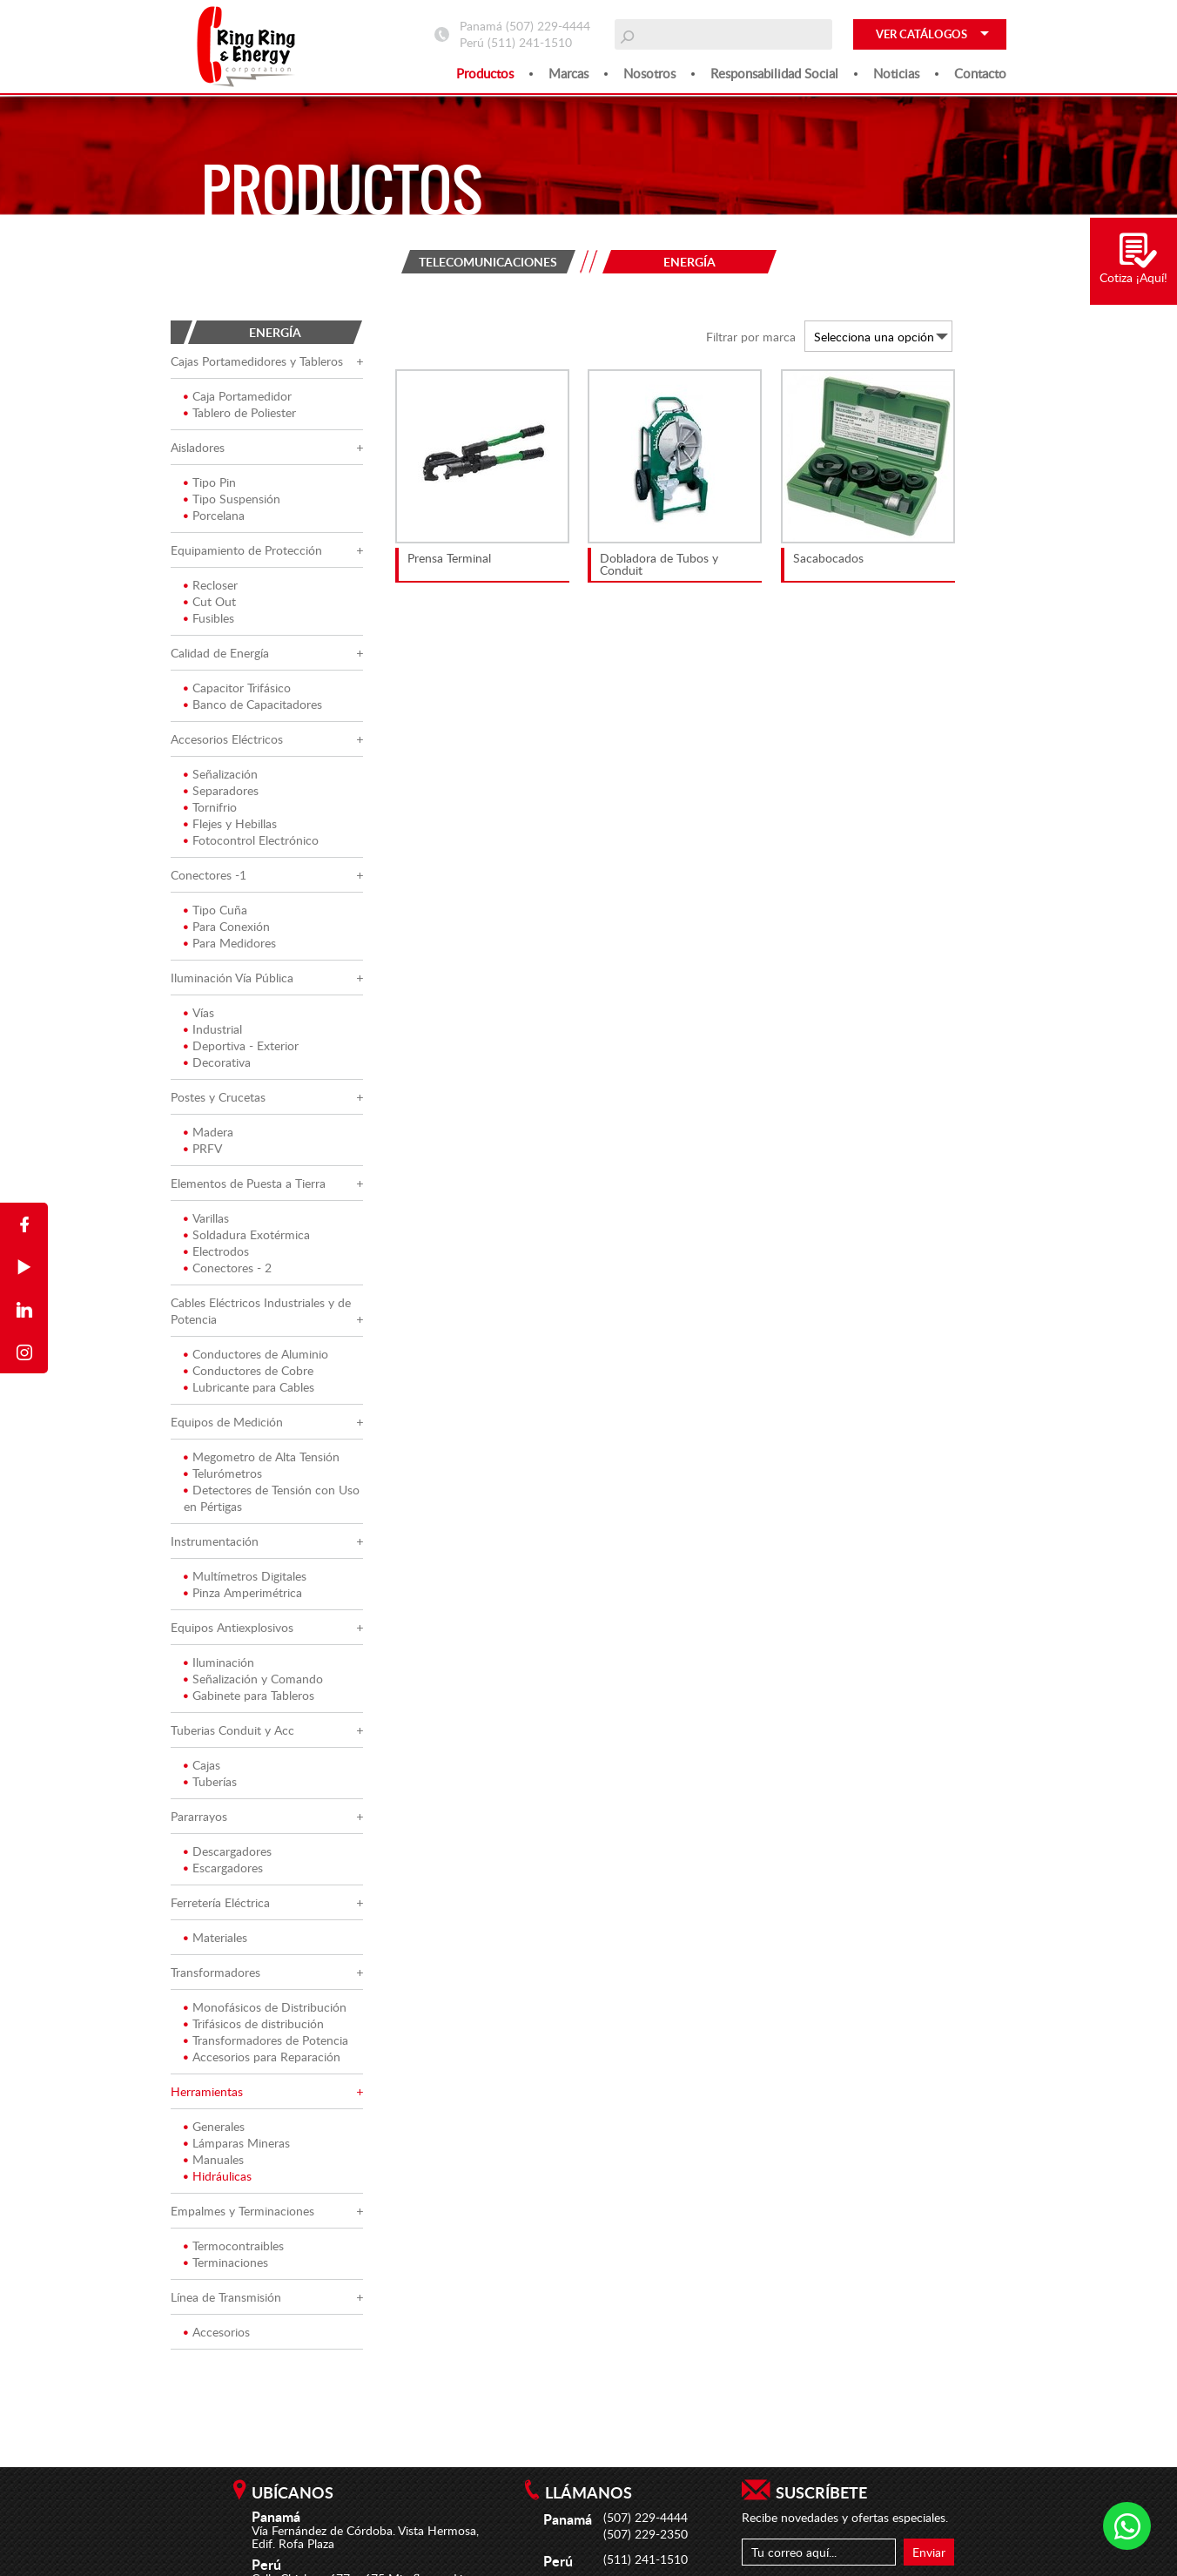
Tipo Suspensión (232, 498)
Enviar (928, 2552)
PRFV (203, 1148)
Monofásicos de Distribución (265, 2007)
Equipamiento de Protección (246, 550)
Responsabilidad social (774, 73)
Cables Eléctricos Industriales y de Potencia (261, 1310)
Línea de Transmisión (226, 2297)
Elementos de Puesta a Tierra (248, 1183)
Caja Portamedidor (238, 396)
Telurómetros (223, 1473)
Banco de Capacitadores (253, 704)
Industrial (213, 1029)
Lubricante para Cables (249, 1387)
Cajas (202, 1765)
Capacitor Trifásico (237, 687)
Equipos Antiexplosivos (232, 1627)
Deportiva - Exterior (241, 1045)
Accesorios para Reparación (262, 2056)
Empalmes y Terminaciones (242, 2210)
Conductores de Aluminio (256, 1353)
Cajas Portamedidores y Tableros (257, 361)
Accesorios (217, 2331)
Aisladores (198, 447)
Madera (208, 1131)
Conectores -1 (208, 875)
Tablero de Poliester (240, 412)
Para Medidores (230, 942)
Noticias (896, 73)
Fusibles (209, 618)
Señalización (221, 773)
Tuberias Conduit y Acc (232, 1730)
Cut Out (210, 601)
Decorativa (217, 1062)
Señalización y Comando (253, 1678)
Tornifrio (210, 807)
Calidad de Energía (220, 652)
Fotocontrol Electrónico (251, 840)
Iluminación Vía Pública (232, 977)
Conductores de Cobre (248, 1370)
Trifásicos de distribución (254, 2023)
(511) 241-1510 (530, 42)
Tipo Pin (210, 482)
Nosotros (649, 73)
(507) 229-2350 (645, 2533)
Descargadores (228, 1851)
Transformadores (215, 1972)
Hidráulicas (218, 2176)
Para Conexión (227, 926)
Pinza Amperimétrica (243, 1592)
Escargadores (223, 1867)
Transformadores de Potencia (266, 2040)
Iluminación (219, 1662)
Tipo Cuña (215, 909)
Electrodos (216, 1251)
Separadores (221, 790)
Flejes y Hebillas (230, 823)
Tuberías (210, 1781)
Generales (214, 2126)
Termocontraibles (234, 2245)
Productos (485, 73)
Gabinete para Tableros (249, 1695)
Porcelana (214, 515)
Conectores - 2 (228, 1267)
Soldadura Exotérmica (247, 1234)
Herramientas (207, 2091)
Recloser (211, 585)
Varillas (206, 1218)
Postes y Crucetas (218, 1097)
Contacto (980, 73)
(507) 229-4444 (548, 25)
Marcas (568, 73)
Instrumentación (215, 1541)
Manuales (214, 2159)
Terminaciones (226, 2262)
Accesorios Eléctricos (227, 739)
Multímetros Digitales (245, 1576)
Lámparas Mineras (237, 2142)
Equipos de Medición (227, 1421)
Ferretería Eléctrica (220, 1902)
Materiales (215, 1937)
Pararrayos (199, 1816)
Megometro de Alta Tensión (262, 1456)
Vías (199, 1012)
